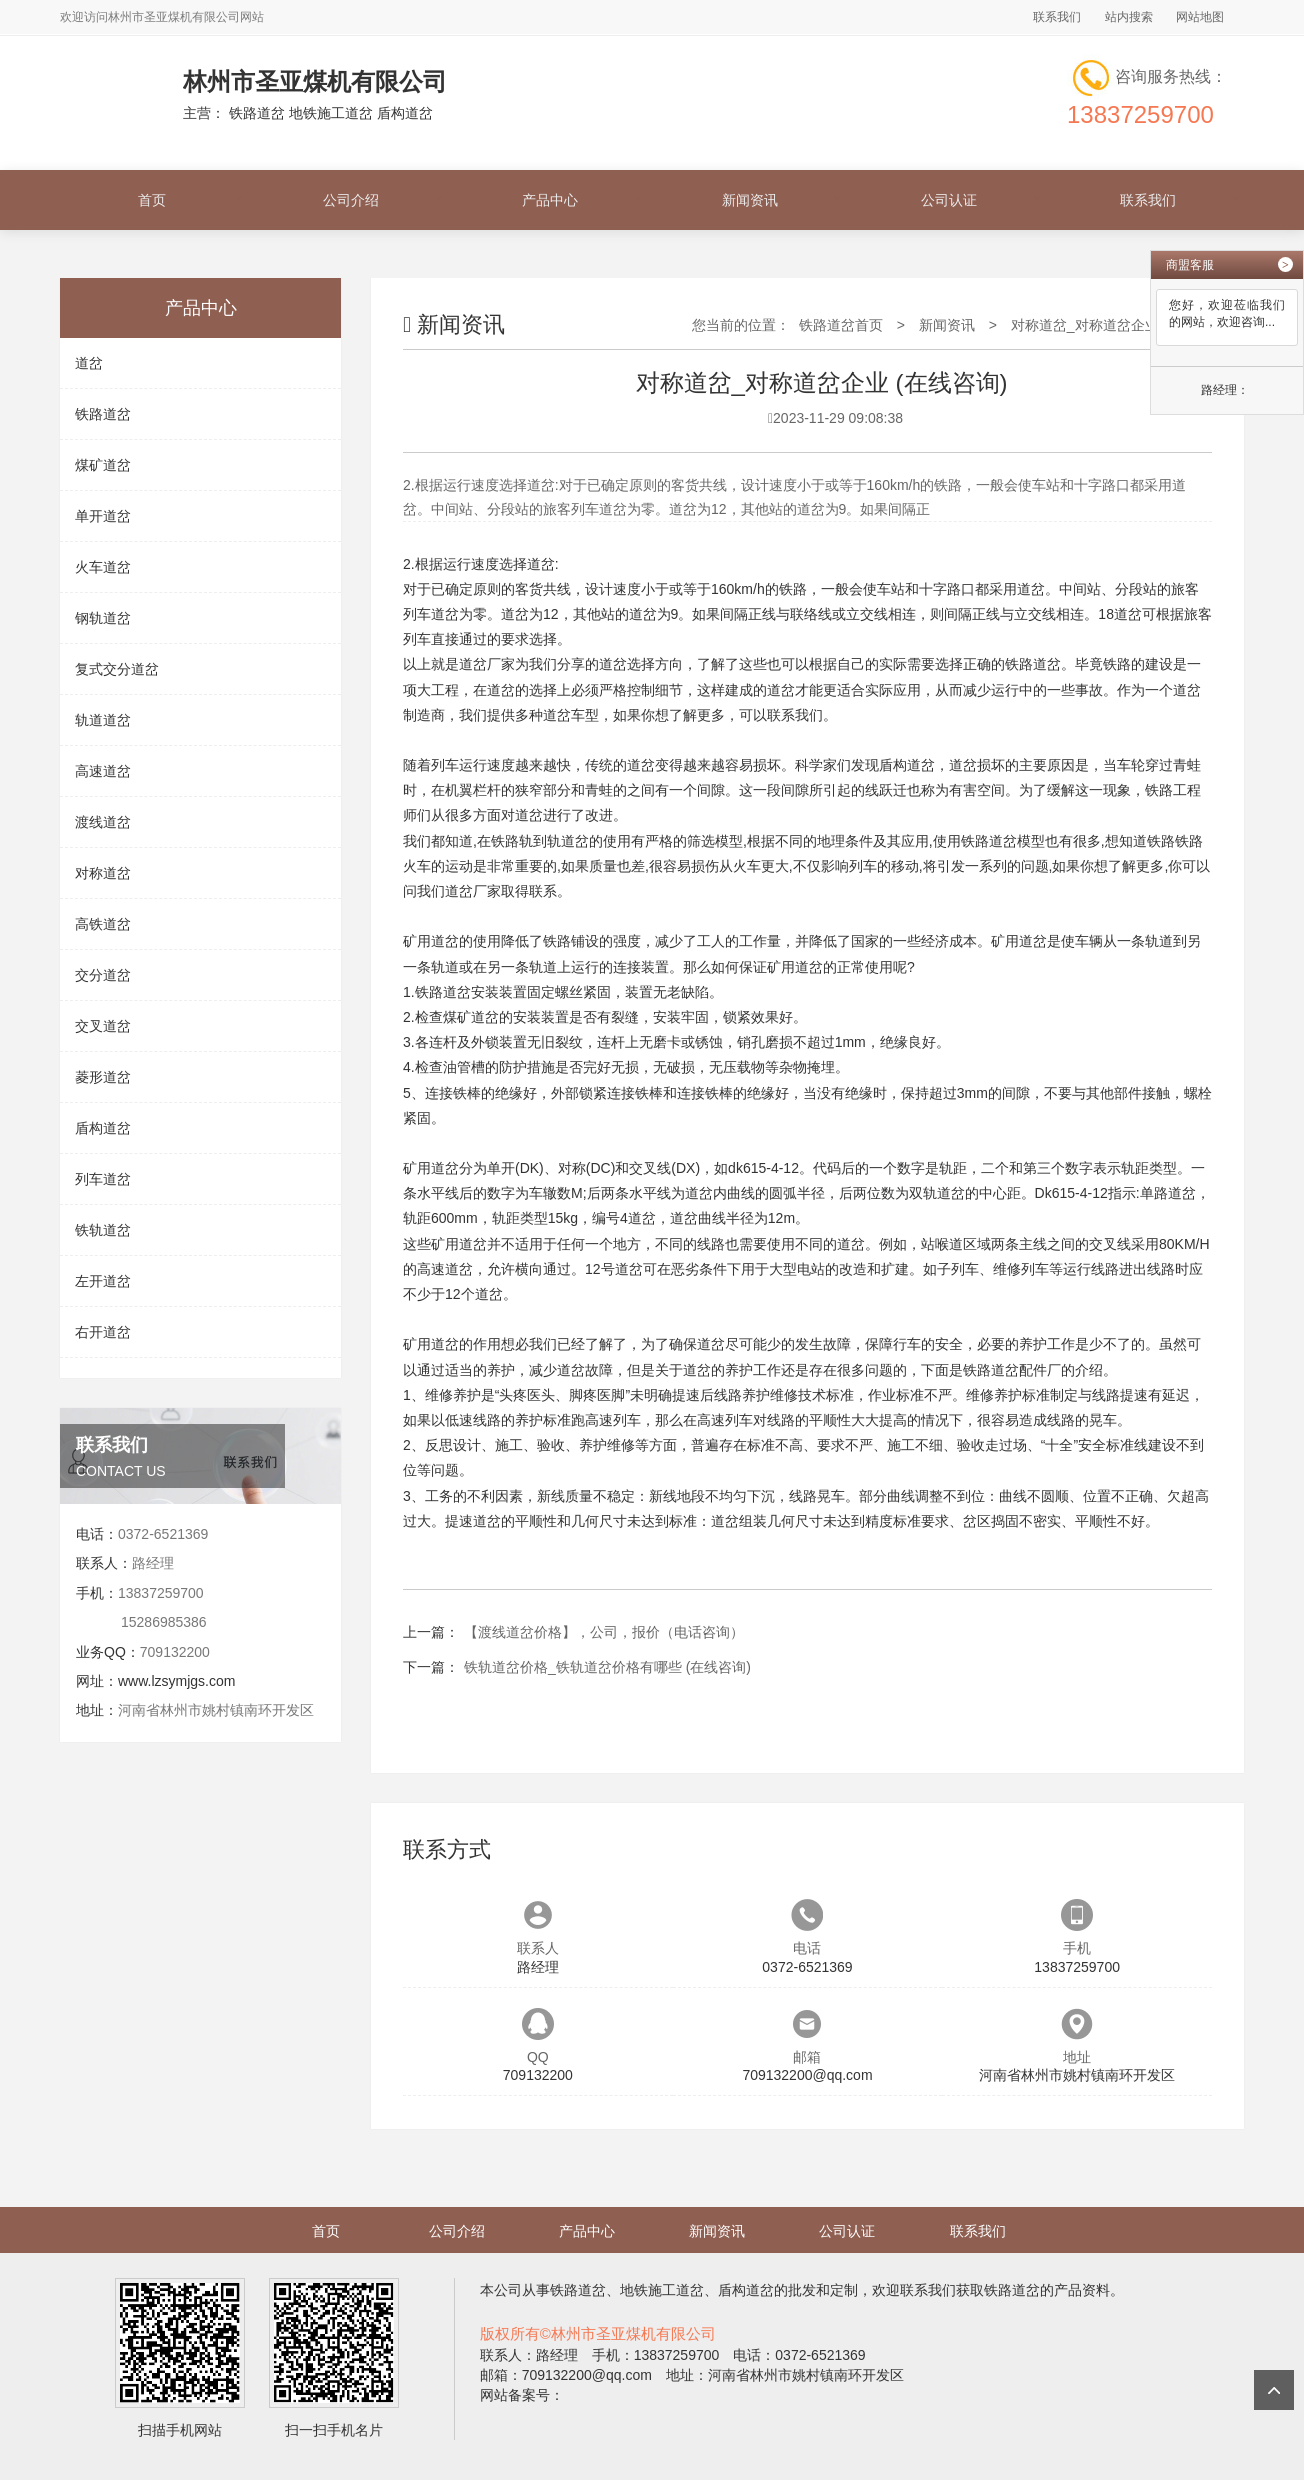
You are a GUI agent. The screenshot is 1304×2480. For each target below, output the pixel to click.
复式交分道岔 (117, 669)
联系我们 (1057, 17)
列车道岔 (103, 1179)
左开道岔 (103, 1281)
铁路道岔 (103, 414)
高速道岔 (103, 771)
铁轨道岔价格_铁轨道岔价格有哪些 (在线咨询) (607, 1667)
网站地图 (1200, 17)
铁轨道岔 (103, 1230)
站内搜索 (1129, 17)
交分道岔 (103, 975)
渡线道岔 (103, 822)
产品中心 (550, 200)
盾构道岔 (103, 1128)
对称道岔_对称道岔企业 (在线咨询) (1119, 325)
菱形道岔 (103, 1077)
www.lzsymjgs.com (176, 1681)
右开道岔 (103, 1332)
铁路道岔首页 (841, 325)
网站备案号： (522, 2395)
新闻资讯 (750, 200)
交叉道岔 (103, 1026)
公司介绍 (351, 200)
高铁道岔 (103, 924)
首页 (152, 200)
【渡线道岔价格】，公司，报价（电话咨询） (604, 1632)
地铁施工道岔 (662, 2290)
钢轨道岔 (103, 618)
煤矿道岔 (103, 465)
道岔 (89, 363)
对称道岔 (103, 873)
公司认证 (949, 200)
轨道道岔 (103, 720)
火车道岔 (103, 567)
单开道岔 (103, 516)
